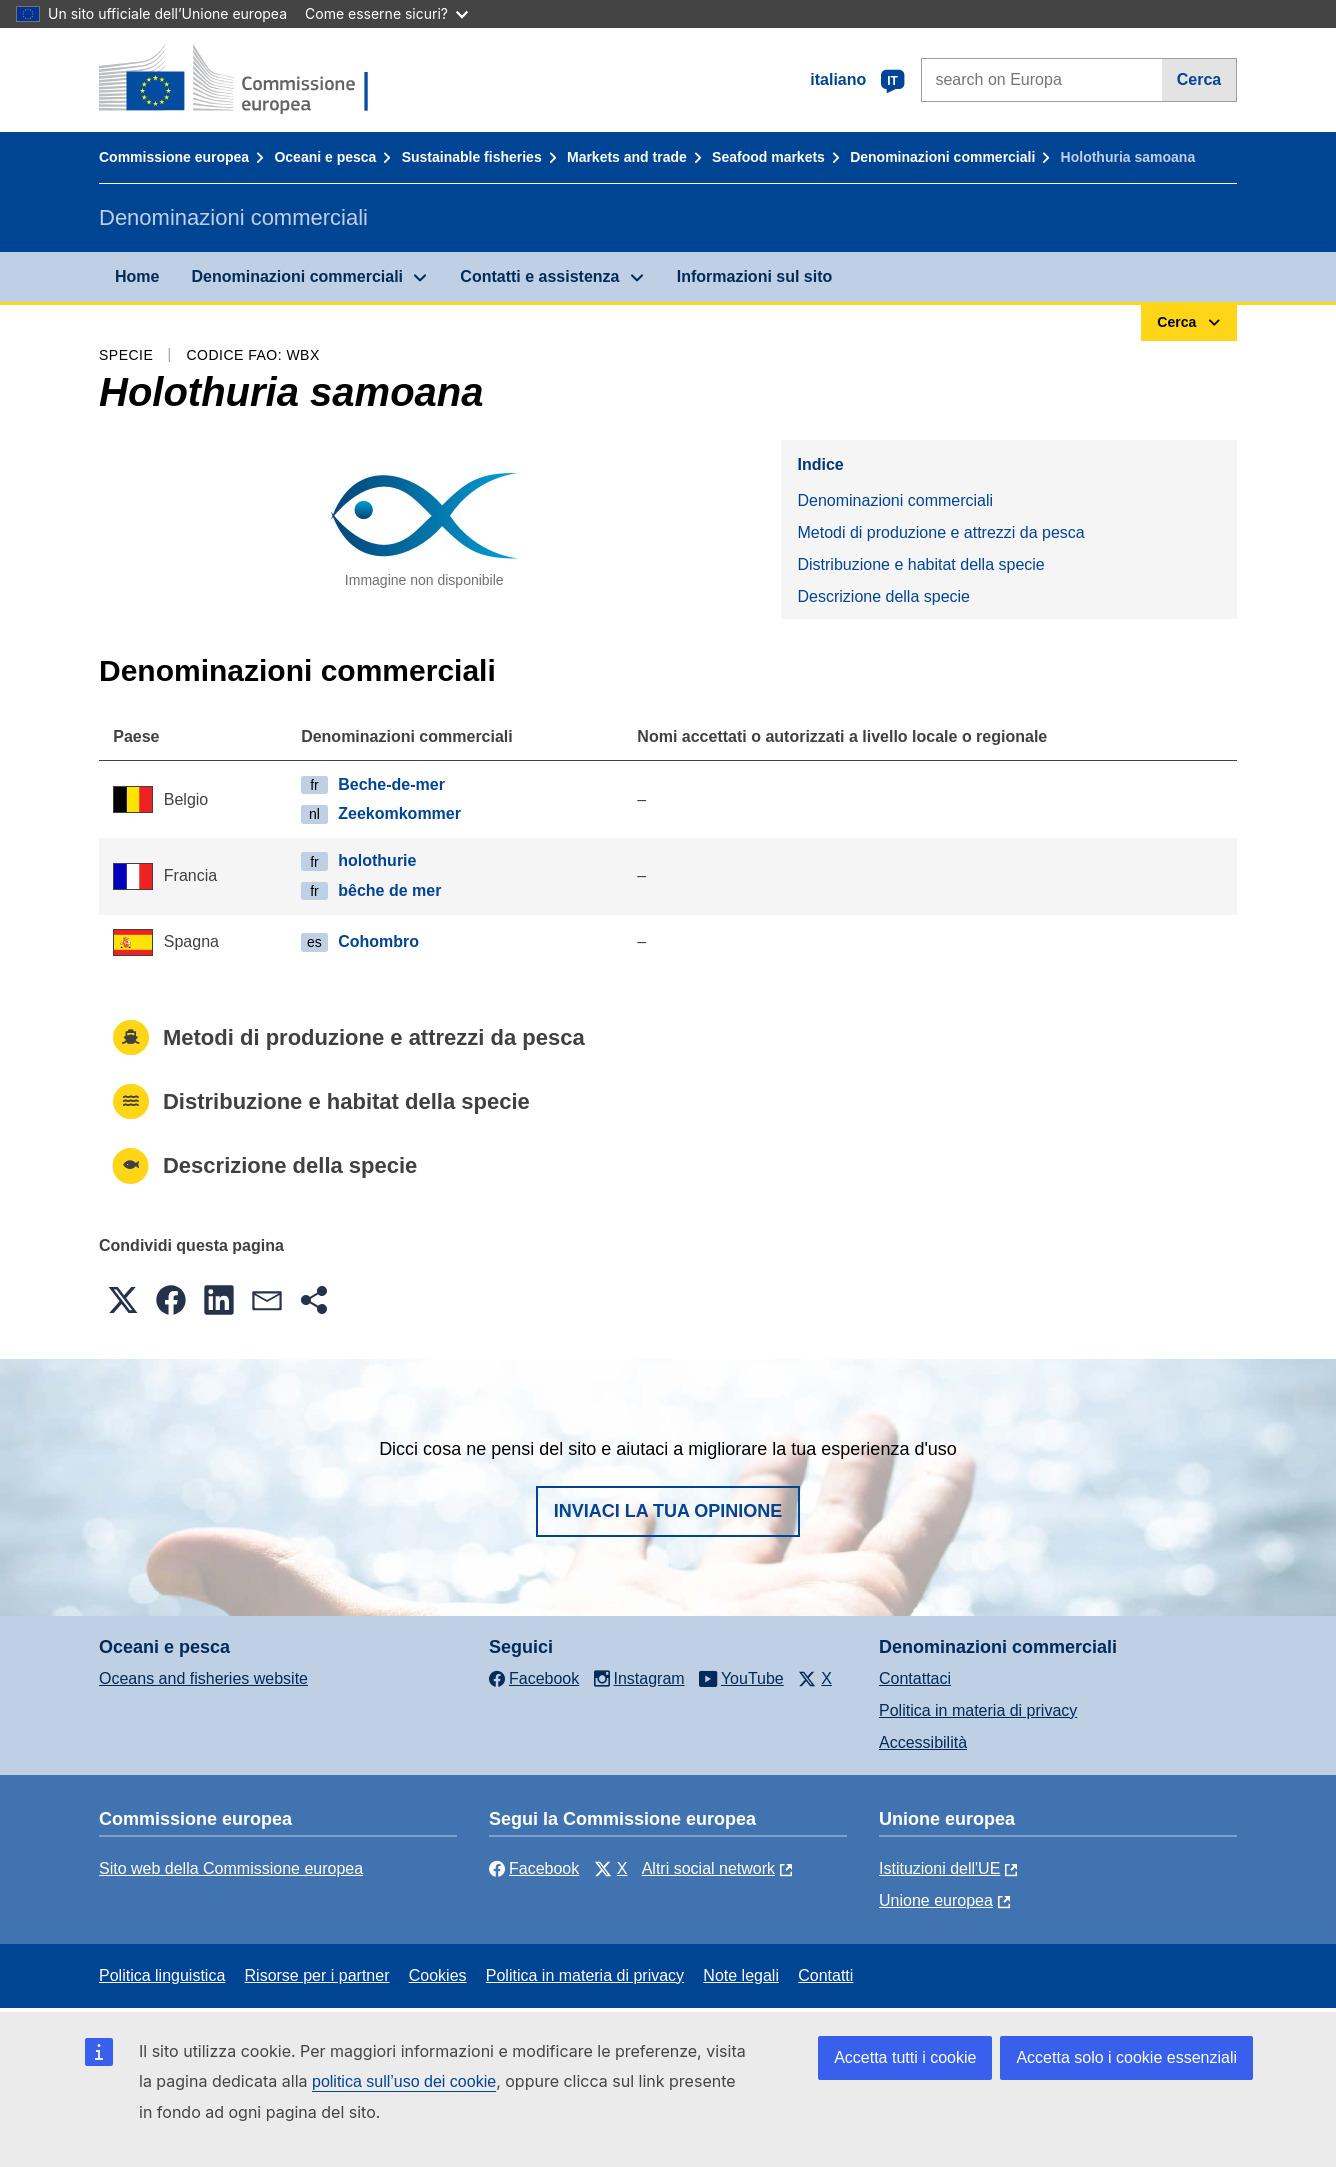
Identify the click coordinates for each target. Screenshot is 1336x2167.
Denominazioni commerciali (942, 157)
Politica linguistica (162, 1975)
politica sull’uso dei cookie (404, 2081)
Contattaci (915, 1678)
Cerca (1199, 79)
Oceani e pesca (325, 157)
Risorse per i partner (317, 1975)
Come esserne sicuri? (386, 13)
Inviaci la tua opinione (668, 1511)
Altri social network (708, 1868)
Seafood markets (768, 157)
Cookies (438, 1975)
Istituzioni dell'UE (939, 1868)
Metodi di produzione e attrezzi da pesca (940, 532)
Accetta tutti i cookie (905, 2057)
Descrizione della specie (883, 596)
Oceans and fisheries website (203, 1678)
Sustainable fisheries (472, 157)
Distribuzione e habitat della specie (920, 564)
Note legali (741, 1975)
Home (137, 276)
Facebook (534, 1868)
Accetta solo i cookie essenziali (1126, 2057)
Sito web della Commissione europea (231, 1868)
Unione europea (936, 1900)
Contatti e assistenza (539, 276)
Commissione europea (174, 157)
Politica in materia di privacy (978, 1710)
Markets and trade (627, 157)
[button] (123, 1300)
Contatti (825, 1975)
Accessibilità (923, 1742)
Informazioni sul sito (755, 276)
